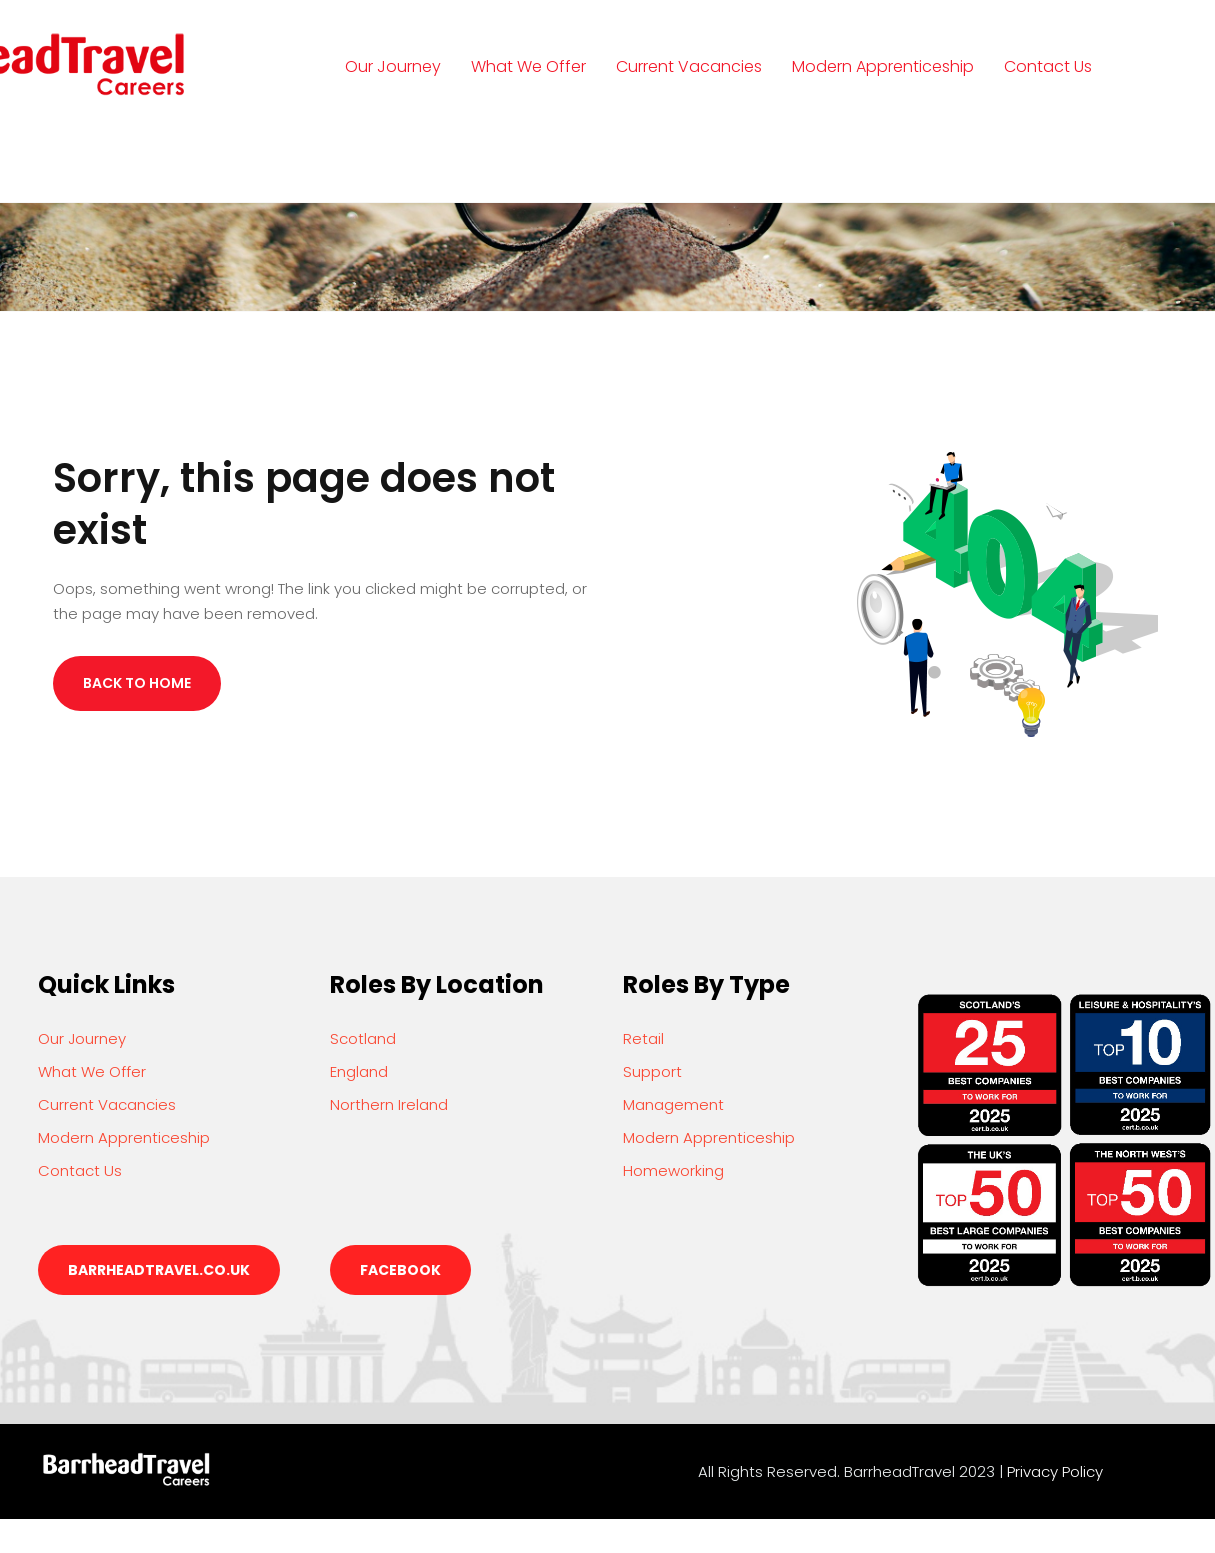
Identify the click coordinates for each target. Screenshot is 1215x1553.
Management (673, 1104)
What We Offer (528, 66)
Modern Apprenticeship (883, 66)
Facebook (400, 1270)
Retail (643, 1038)
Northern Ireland (389, 1104)
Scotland (363, 1038)
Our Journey (393, 66)
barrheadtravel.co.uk (159, 1270)
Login (385, 158)
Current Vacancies (689, 66)
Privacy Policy (1055, 1471)
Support (652, 1071)
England (359, 1071)
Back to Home (137, 683)
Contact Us (1048, 66)
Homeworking (673, 1170)
